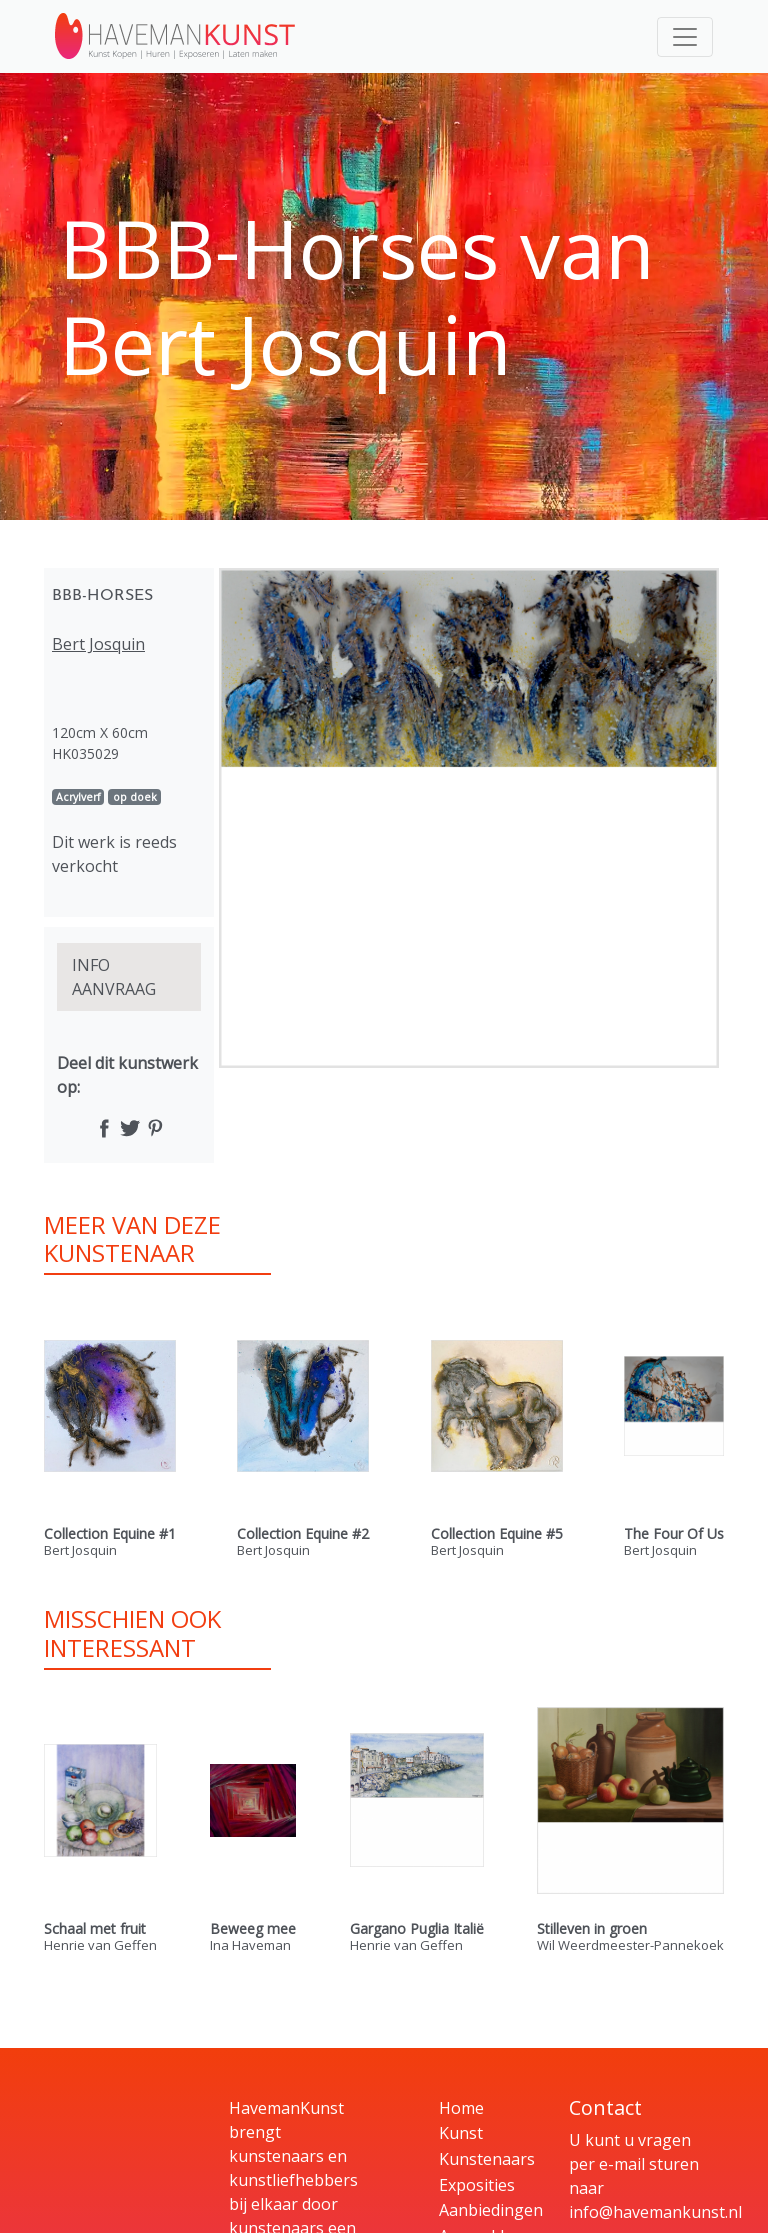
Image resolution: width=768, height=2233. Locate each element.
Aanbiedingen (491, 2210)
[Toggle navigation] (685, 37)
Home (461, 2108)
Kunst (461, 2133)
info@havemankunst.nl (655, 2212)
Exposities (477, 2185)
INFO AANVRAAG (114, 977)
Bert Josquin (98, 644)
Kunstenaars (487, 2159)
